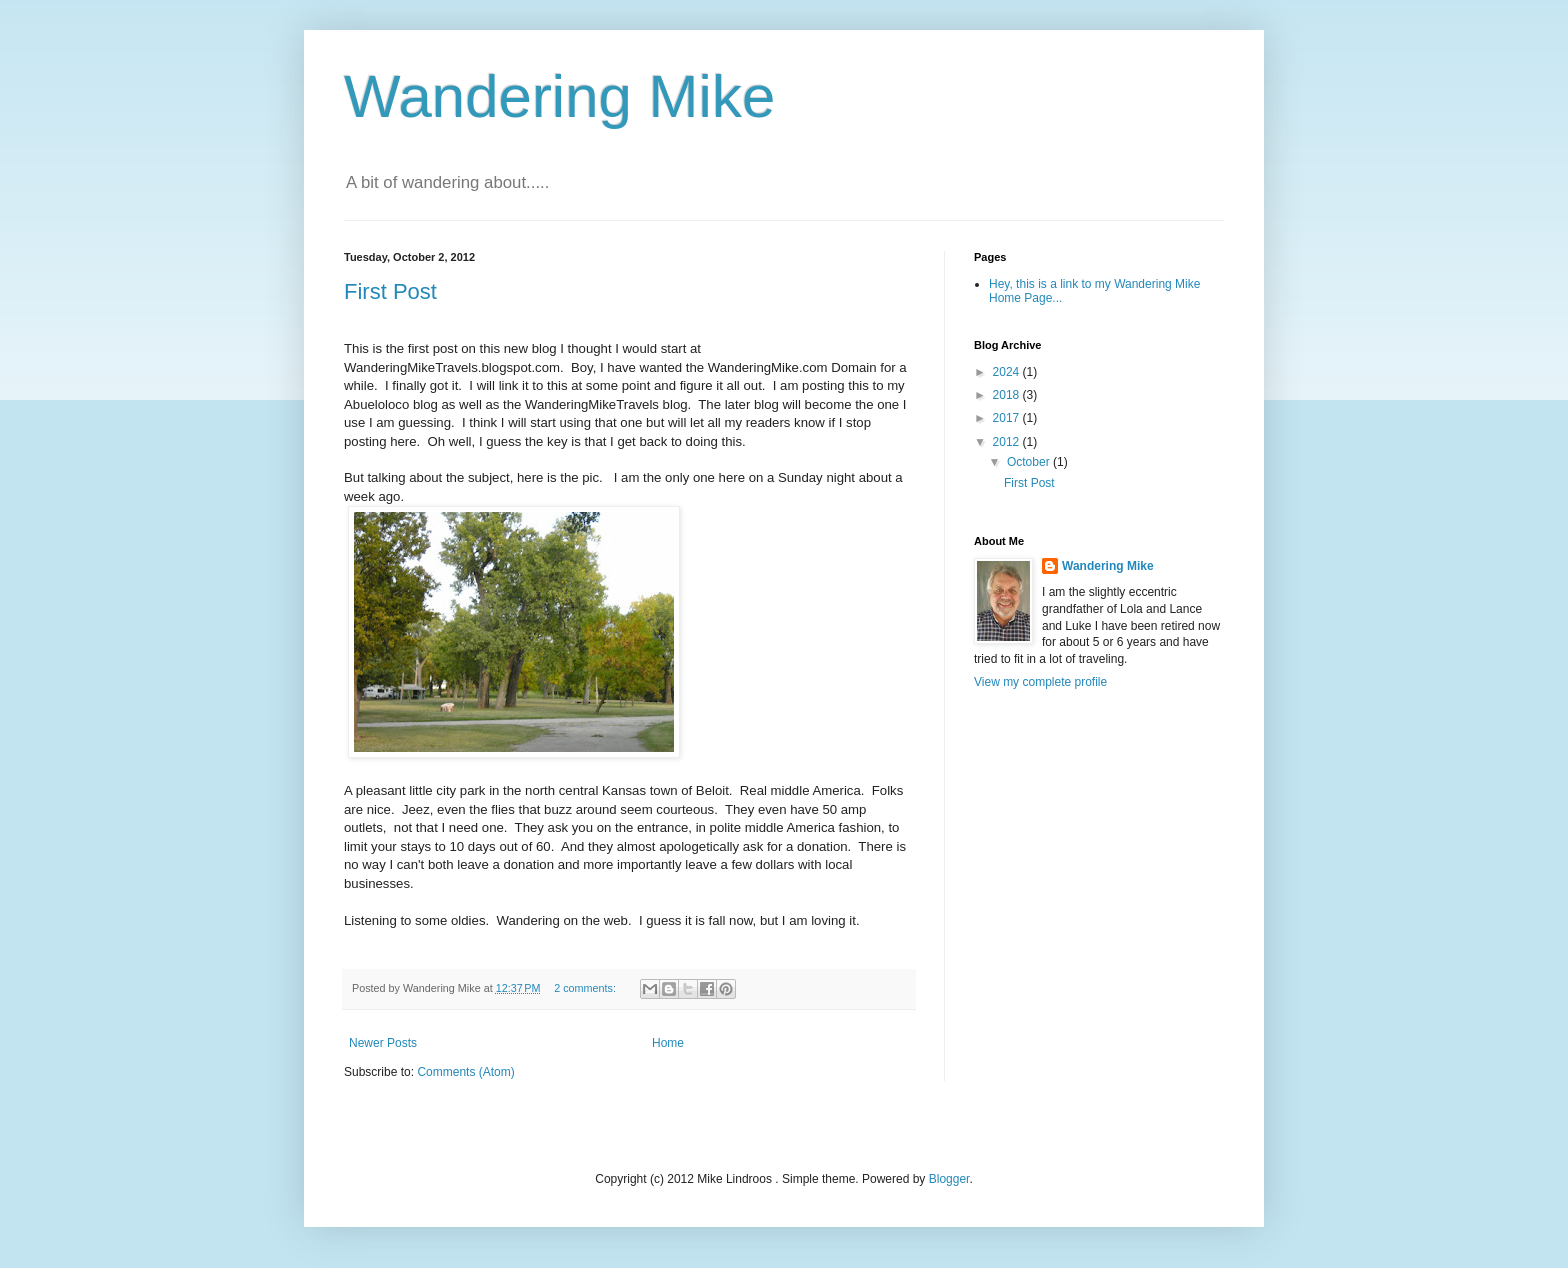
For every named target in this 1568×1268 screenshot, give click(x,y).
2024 (1008, 372)
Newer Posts (383, 1043)
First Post (390, 291)
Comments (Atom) (465, 1072)
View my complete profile (1040, 682)
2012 (1008, 442)
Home (668, 1043)
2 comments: (586, 988)
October (1030, 462)
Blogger (949, 1179)
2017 (1008, 418)
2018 (1008, 395)
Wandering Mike (559, 96)
